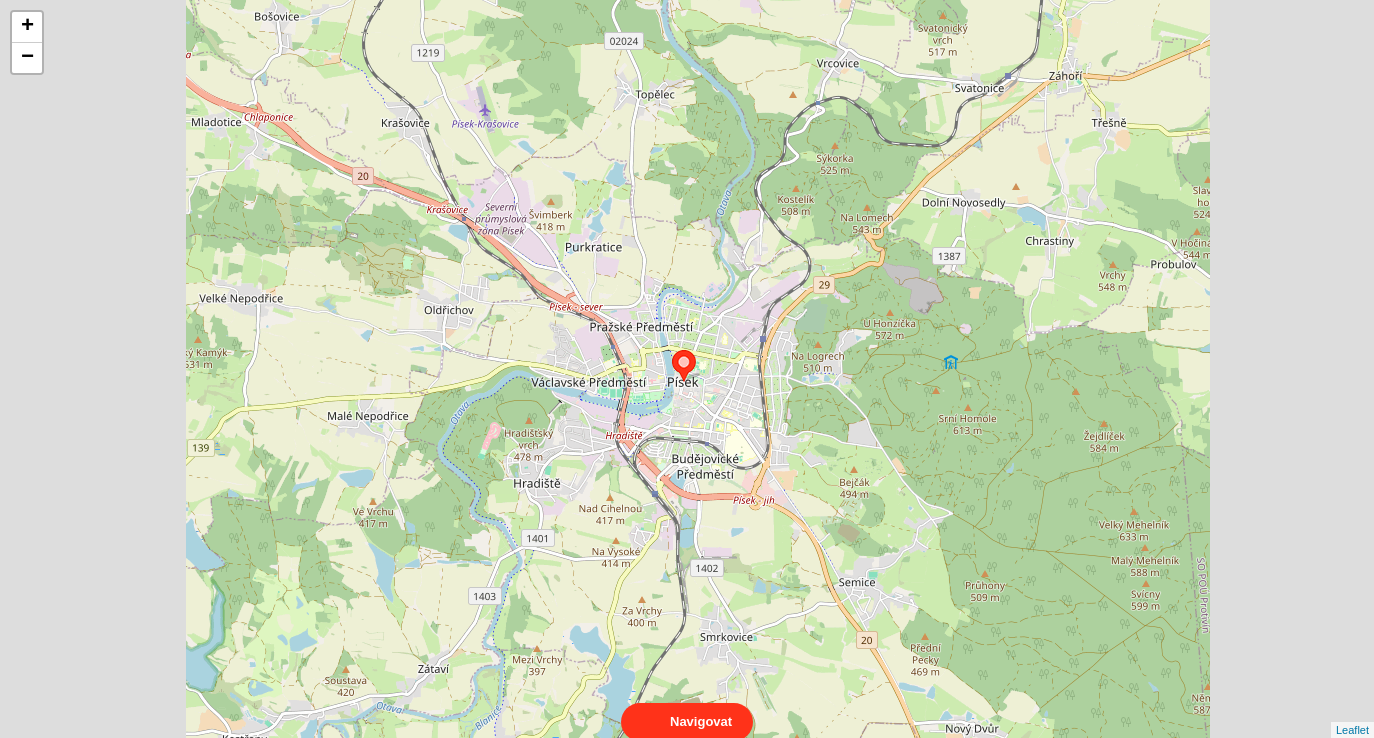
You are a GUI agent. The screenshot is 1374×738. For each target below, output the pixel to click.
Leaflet (1352, 712)
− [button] (27, 58)
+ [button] (27, 27)
